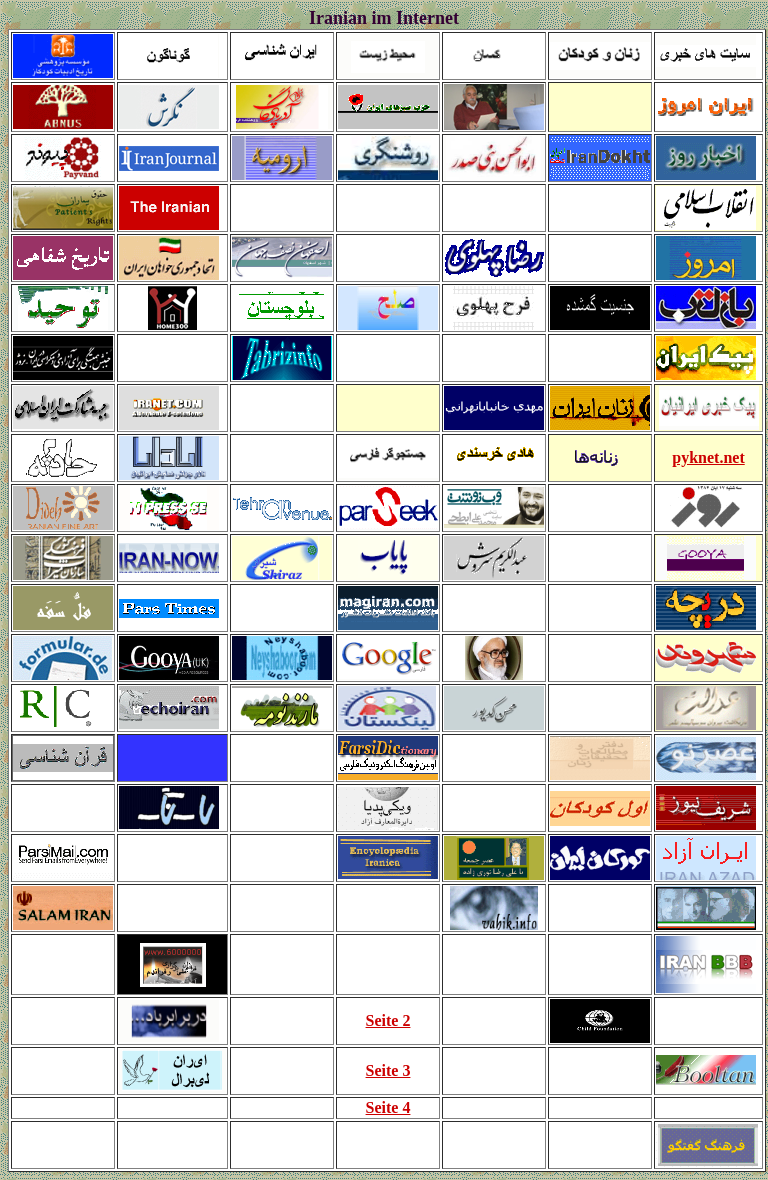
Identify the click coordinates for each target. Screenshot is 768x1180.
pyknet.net (708, 457)
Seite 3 (388, 1070)
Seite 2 (388, 1020)
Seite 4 (388, 1107)
